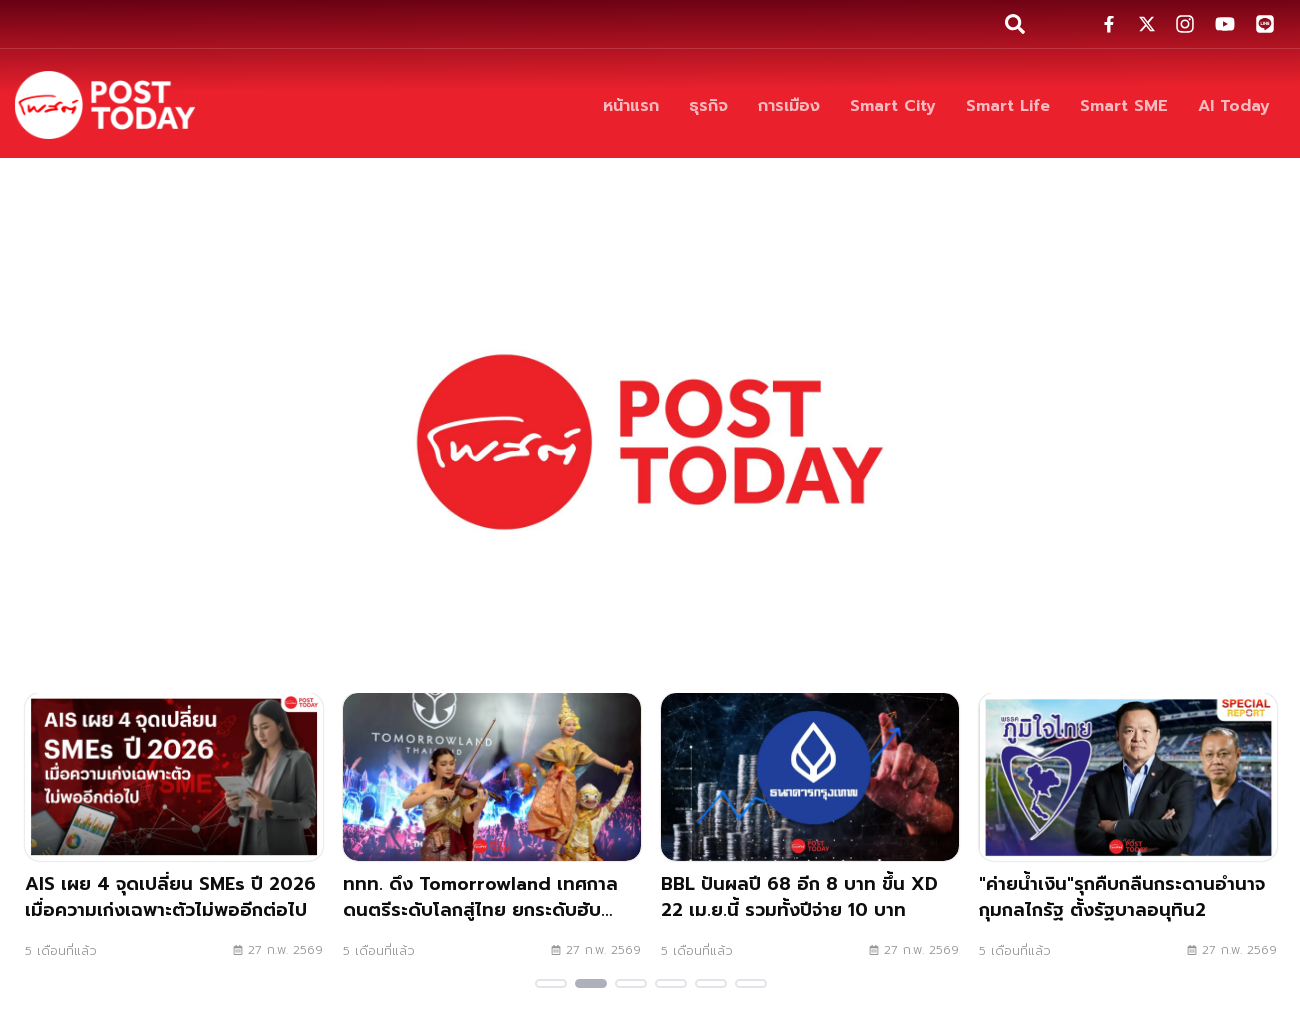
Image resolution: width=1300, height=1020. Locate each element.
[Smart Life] (1008, 105)
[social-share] (1109, 24)
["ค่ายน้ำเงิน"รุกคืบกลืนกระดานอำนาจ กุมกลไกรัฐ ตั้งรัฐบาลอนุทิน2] (1128, 832)
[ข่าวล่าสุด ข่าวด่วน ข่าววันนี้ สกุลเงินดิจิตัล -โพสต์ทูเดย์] (105, 105)
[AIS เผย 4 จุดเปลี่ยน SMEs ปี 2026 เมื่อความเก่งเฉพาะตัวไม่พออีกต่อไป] (174, 832)
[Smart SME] (1124, 105)
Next (1275, 845)
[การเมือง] (789, 105)
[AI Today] (1234, 105)
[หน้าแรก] (631, 105)
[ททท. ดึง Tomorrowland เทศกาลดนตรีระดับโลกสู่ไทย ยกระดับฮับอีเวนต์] (492, 832)
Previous (25, 845)
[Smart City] (893, 105)
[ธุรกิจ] (708, 105)
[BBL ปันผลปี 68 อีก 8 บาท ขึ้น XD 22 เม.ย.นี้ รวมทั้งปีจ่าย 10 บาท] (810, 832)
